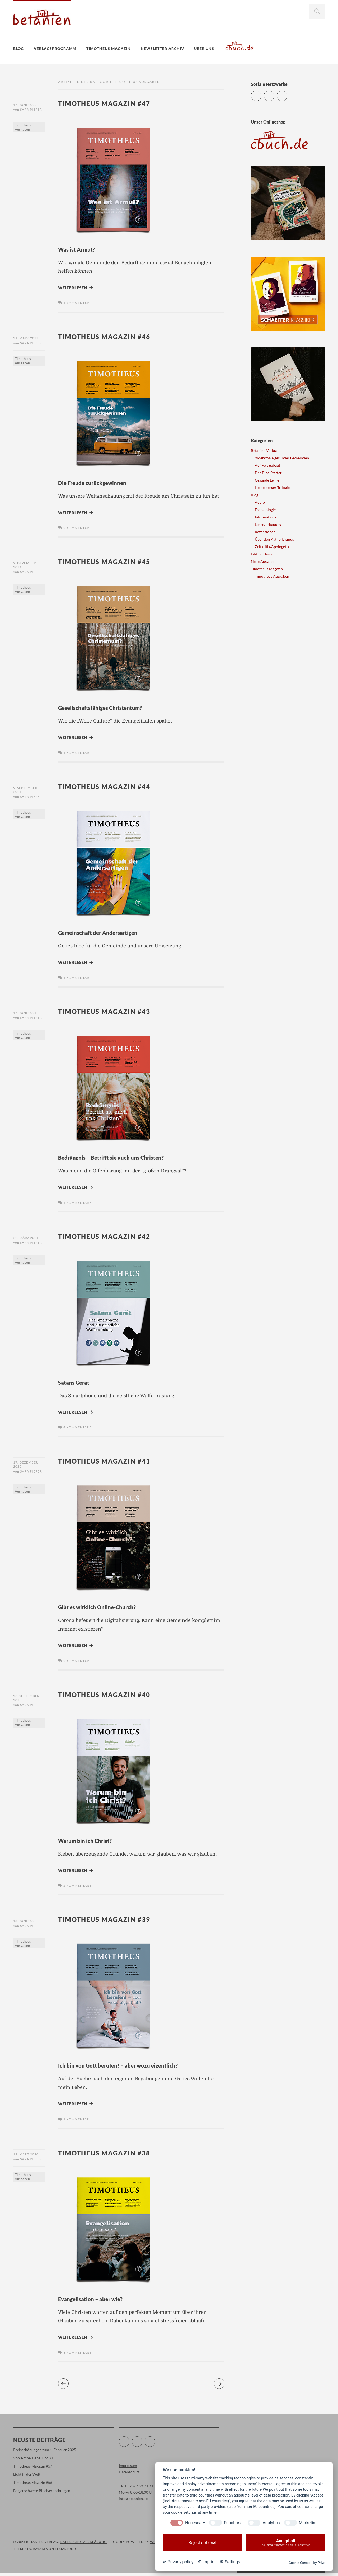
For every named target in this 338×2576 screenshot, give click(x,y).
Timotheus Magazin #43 (112, 1012)
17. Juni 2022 (25, 105)
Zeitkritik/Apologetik (272, 546)
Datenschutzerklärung (83, 2545)
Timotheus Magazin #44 (112, 787)
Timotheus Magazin (108, 48)
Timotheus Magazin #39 (112, 1921)
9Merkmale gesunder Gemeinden (282, 458)
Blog (18, 48)
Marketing (308, 2522)
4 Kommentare (77, 1204)
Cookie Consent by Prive (307, 2563)
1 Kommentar (76, 303)
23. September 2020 (26, 1700)
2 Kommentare (77, 529)
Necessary (195, 2522)
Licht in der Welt (26, 2477)
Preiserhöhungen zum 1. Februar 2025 (44, 2453)
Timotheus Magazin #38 (112, 2155)
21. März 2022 (26, 338)
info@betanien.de (133, 2502)
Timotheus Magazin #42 (112, 1237)
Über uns (204, 48)
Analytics (271, 2522)
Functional (233, 2522)
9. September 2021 (25, 791)
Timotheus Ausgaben (23, 129)
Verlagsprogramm (55, 48)
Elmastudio (66, 2552)
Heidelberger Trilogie (272, 487)
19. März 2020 (26, 2157)
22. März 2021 (26, 1239)
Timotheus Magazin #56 (32, 2485)
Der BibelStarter (268, 472)
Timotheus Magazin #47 (112, 102)
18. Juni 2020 (25, 1923)
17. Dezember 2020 (25, 1466)
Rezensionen (265, 532)
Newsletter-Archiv (162, 48)
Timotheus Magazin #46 (112, 336)
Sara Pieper (31, 111)
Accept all (285, 2542)
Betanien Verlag (264, 450)
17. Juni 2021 (25, 1014)
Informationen (267, 517)
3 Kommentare (77, 2356)
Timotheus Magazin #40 (112, 1696)
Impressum (128, 2468)
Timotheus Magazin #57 (32, 2469)
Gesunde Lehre (267, 480)
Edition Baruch (263, 554)
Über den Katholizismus (274, 539)
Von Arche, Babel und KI (33, 2461)
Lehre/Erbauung (268, 524)
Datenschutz (129, 2475)
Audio (260, 502)
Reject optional (202, 2542)
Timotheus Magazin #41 (112, 1462)
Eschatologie (265, 509)
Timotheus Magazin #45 (112, 562)
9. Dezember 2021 (24, 566)
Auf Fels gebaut (267, 465)
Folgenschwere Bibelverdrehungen (41, 2494)
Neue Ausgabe (262, 561)
